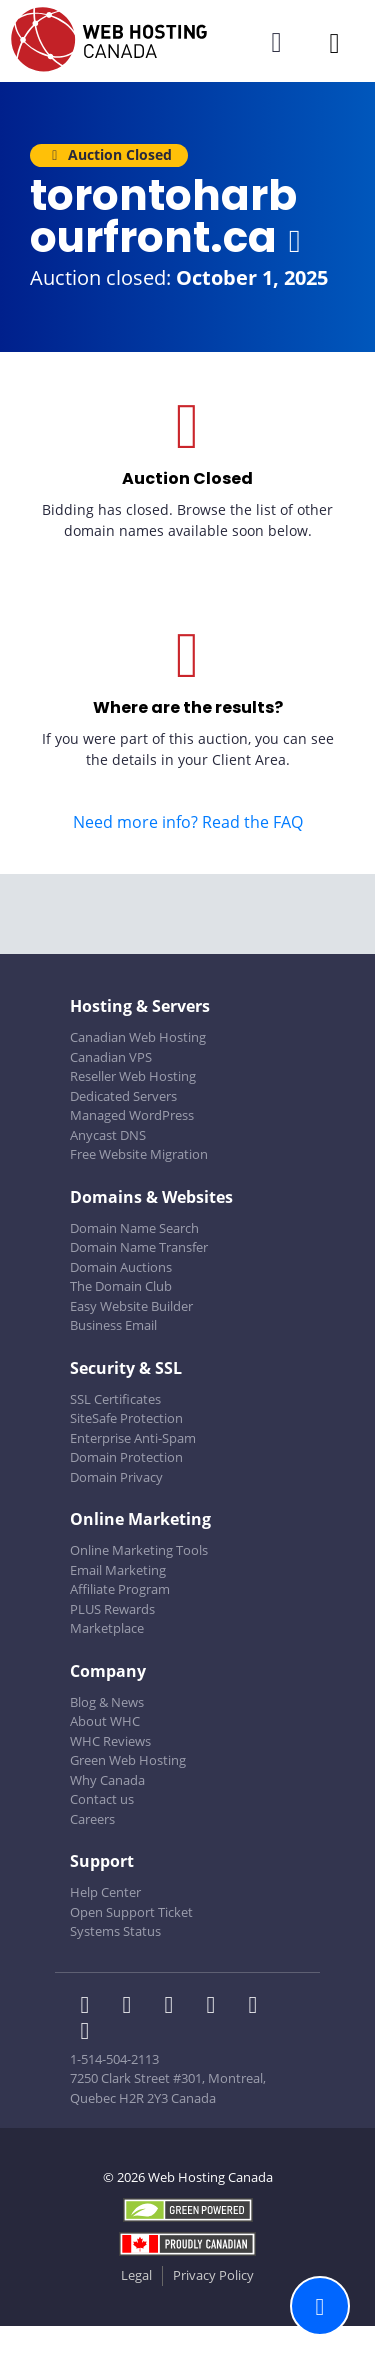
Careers (92, 1819)
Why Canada (107, 1780)
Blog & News (107, 1702)
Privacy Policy (213, 2275)
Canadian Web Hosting (138, 1037)
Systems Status (115, 1931)
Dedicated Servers (123, 1096)
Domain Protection (126, 1457)
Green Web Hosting (128, 1760)
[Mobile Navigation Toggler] (334, 42)
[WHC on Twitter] (133, 2007)
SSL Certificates (115, 1399)
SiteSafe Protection (126, 1418)
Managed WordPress (132, 1115)
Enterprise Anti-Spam (133, 1438)
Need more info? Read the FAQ (188, 822)
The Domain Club (121, 1286)
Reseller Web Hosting (133, 1076)
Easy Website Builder (131, 1306)
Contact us (102, 1799)
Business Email (113, 1325)
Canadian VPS (111, 1057)
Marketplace (107, 1628)
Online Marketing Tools (139, 1550)
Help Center (105, 1892)
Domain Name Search (134, 1228)
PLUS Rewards (112, 1609)
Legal (136, 2275)
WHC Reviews (110, 1741)
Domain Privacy (116, 1477)
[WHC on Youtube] (257, 2007)
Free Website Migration (139, 1154)
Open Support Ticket (131, 1912)
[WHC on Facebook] (91, 2007)
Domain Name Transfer (139, 1247)
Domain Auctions (121, 1267)
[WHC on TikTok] (89, 2033)
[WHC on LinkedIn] (175, 2007)
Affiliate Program (120, 1589)
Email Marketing (118, 1570)
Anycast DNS (108, 1135)
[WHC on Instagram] (217, 2007)
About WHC (105, 1721)
